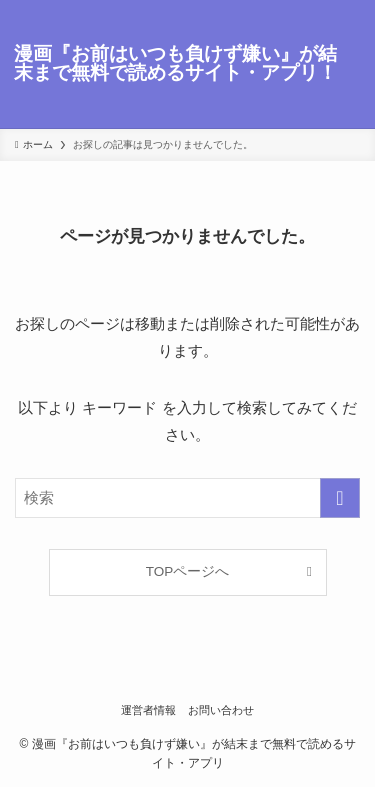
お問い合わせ (221, 710)
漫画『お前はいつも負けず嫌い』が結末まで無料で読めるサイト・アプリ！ (175, 64)
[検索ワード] (187, 498)
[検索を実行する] (340, 498)
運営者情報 (148, 710)
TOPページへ (188, 571)
